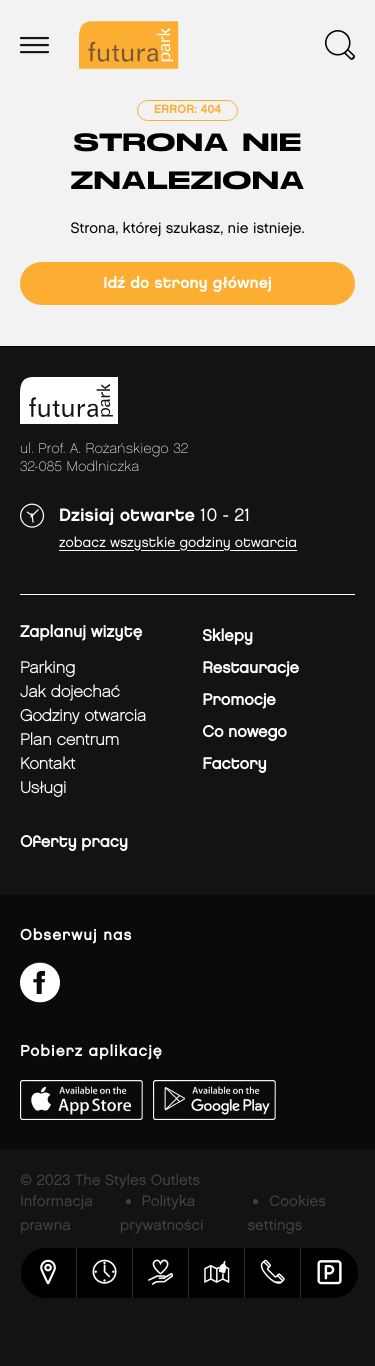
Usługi (43, 788)
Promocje (238, 700)
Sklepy (227, 636)
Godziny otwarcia (83, 716)
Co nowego (244, 732)
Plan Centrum (69, 740)
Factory (234, 764)
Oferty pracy (74, 842)
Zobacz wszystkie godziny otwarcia (178, 543)
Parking (47, 668)
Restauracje (250, 668)
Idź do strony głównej (187, 283)
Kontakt (47, 764)
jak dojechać (70, 692)
